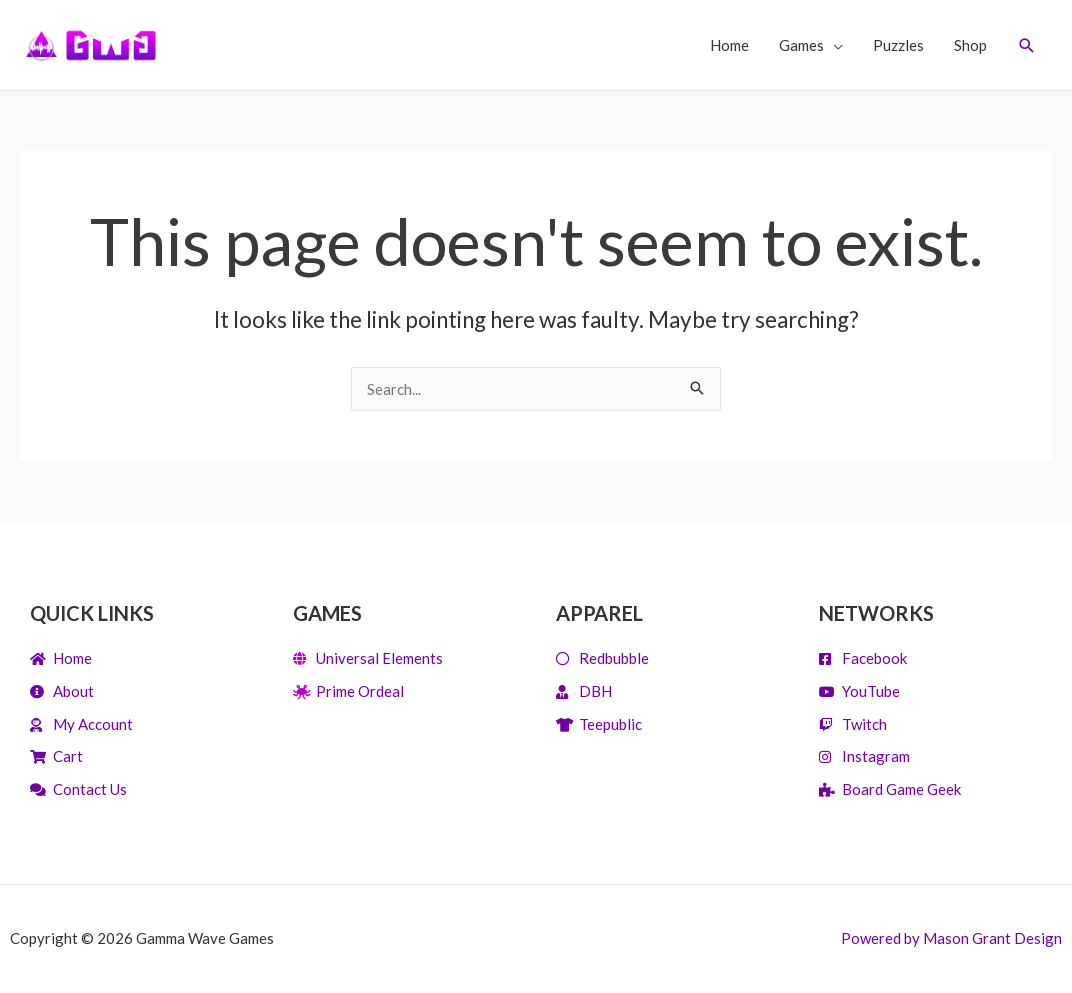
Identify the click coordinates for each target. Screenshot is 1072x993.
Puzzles (898, 45)
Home (729, 45)
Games (801, 45)
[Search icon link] (1027, 45)
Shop (970, 45)
